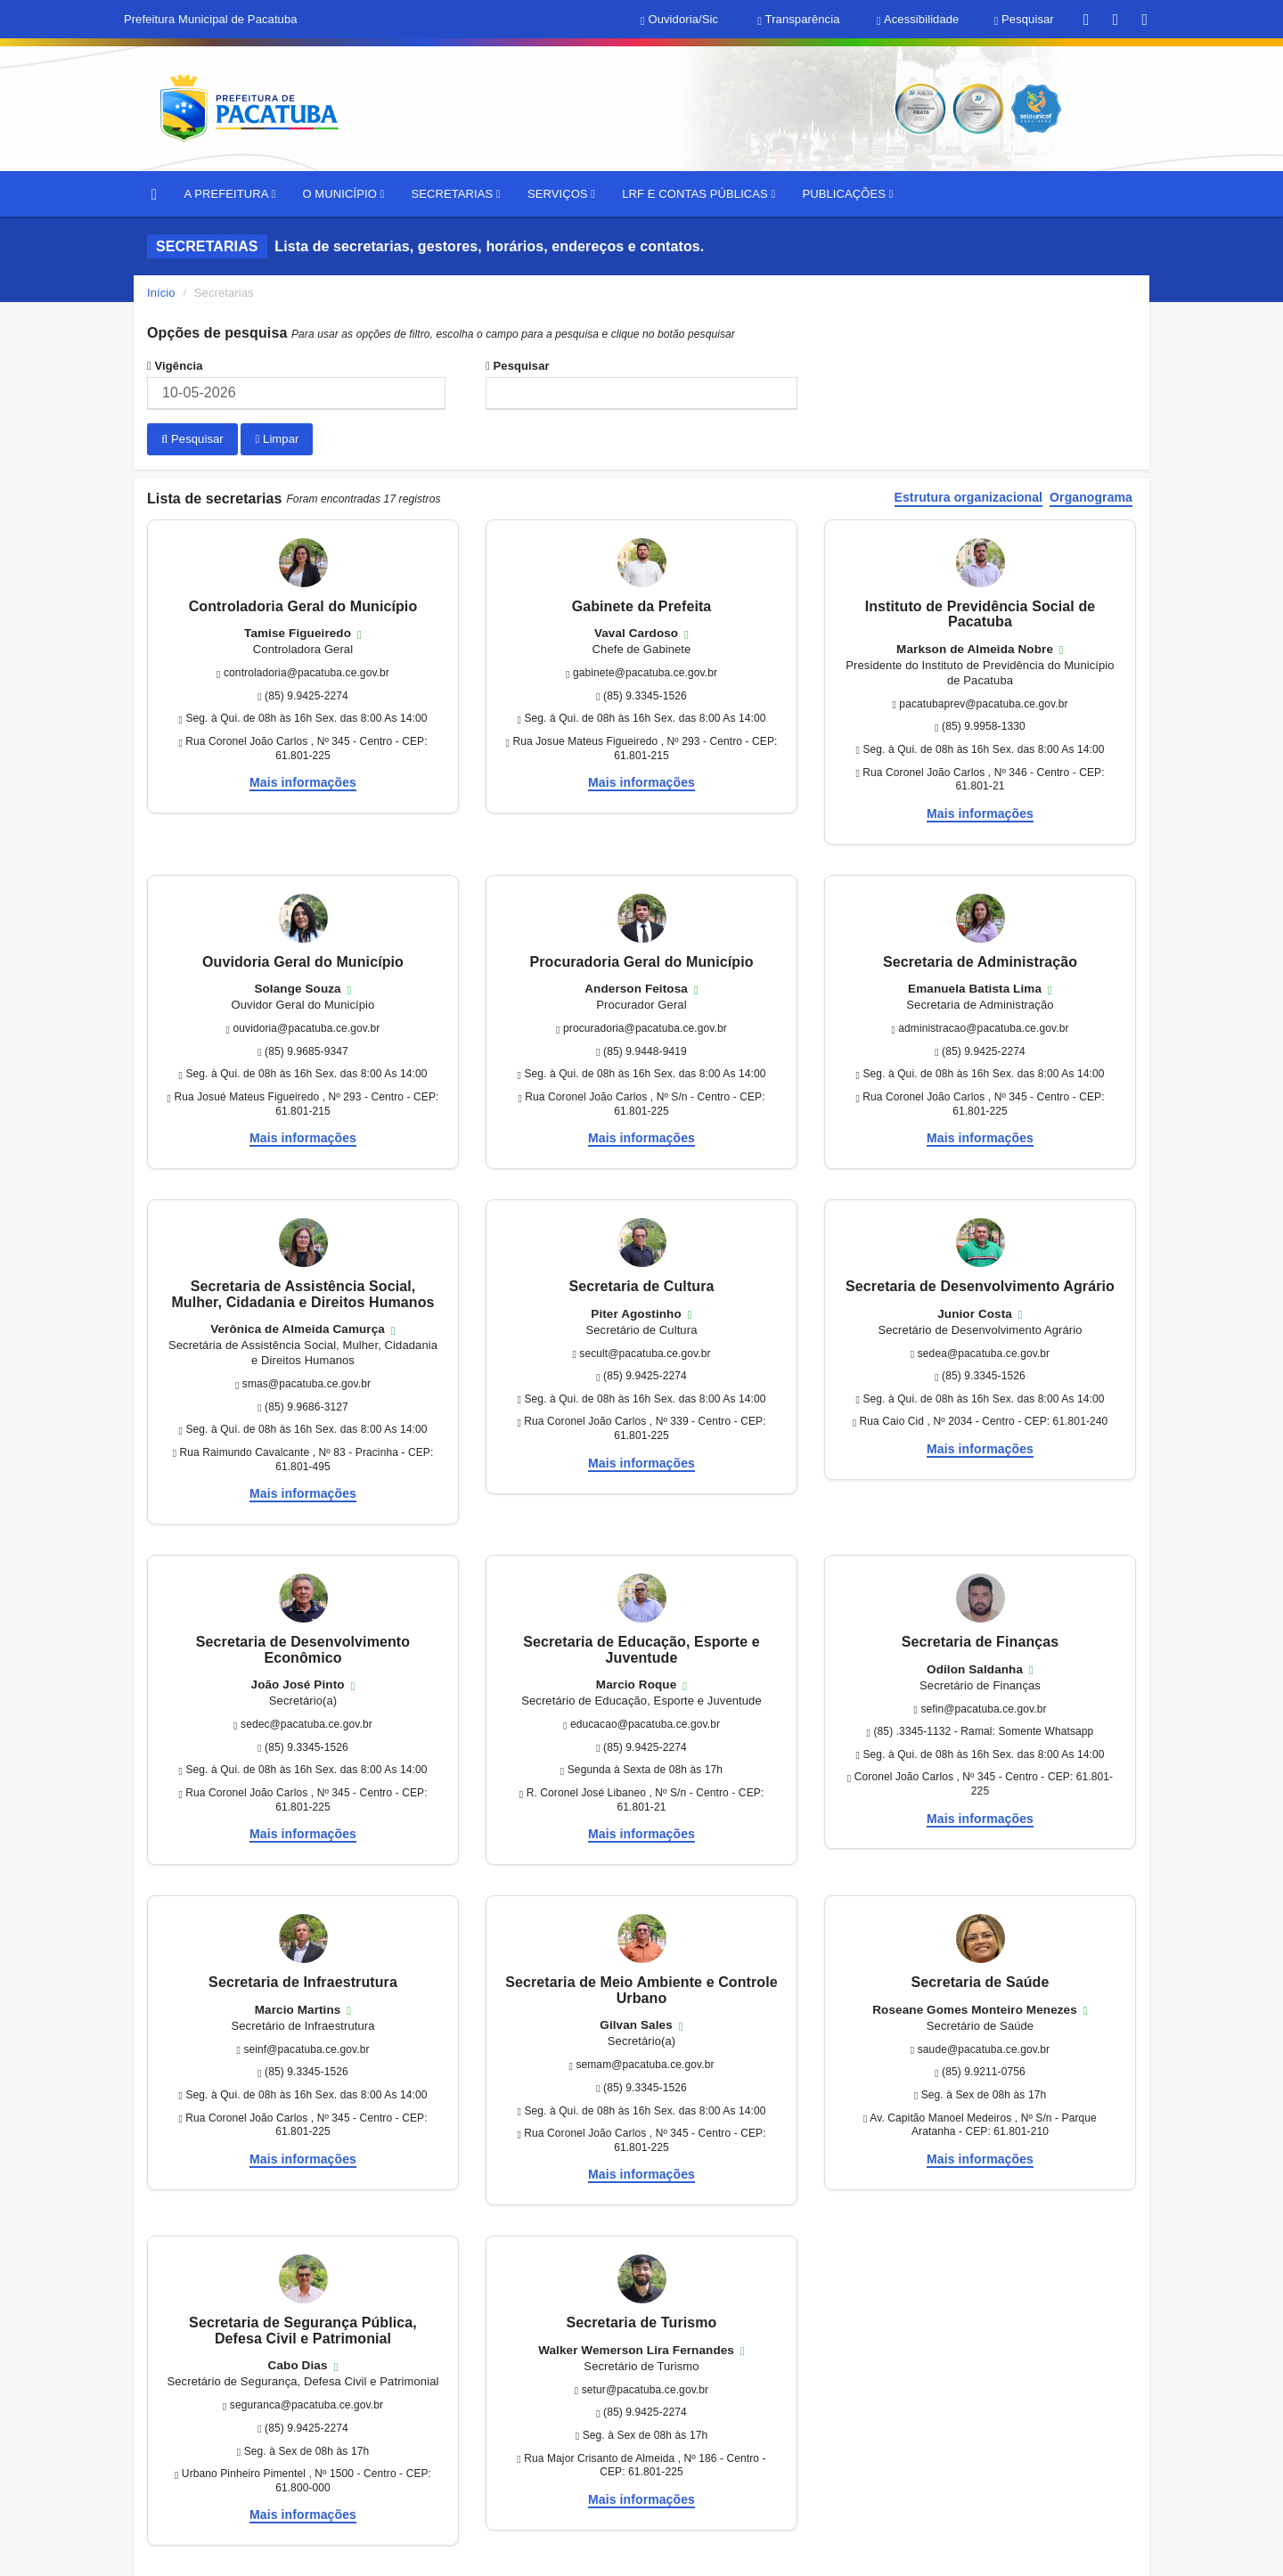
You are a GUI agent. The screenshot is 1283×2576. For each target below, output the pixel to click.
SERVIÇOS (561, 193)
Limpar (276, 439)
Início (161, 292)
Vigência (175, 365)
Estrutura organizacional (969, 496)
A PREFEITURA (229, 193)
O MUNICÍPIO (343, 193)
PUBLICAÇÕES (847, 193)
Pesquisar (518, 365)
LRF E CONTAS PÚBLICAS (698, 193)
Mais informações (302, 781)
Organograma (1091, 496)
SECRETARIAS (455, 193)
